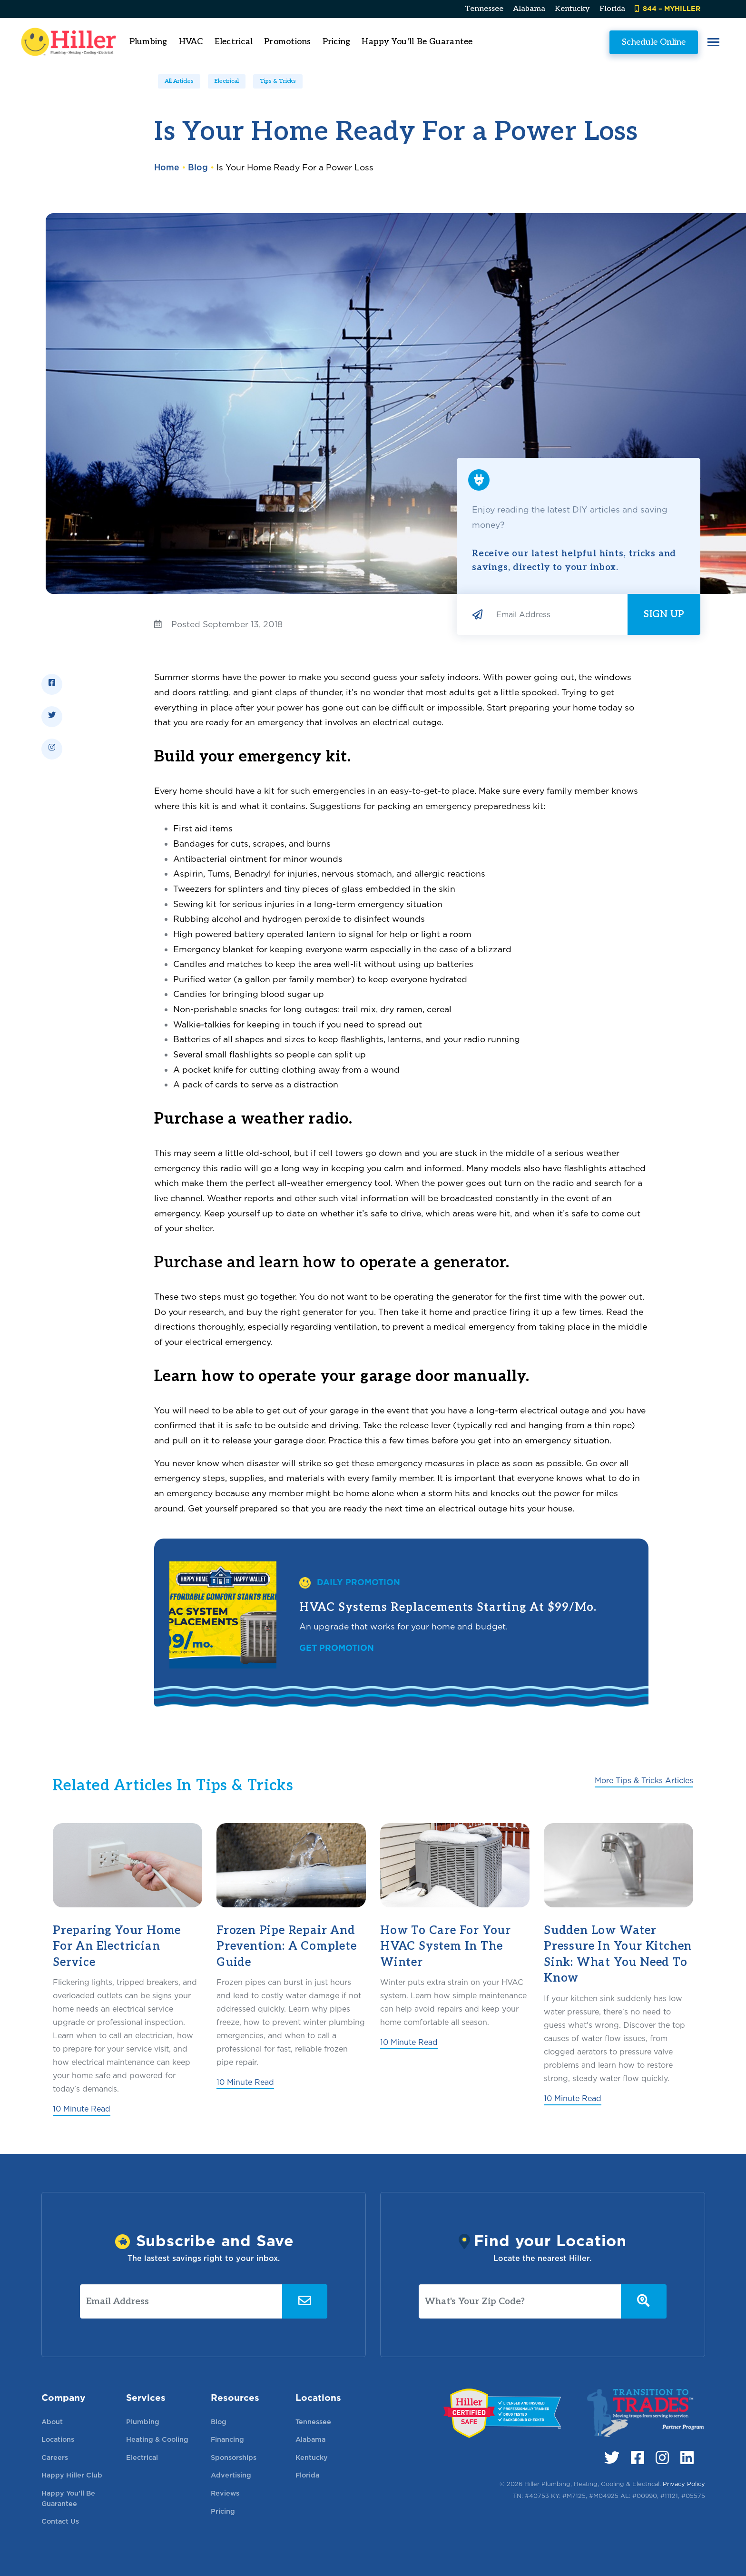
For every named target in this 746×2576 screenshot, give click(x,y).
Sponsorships (233, 2457)
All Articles (179, 81)
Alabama (529, 8)
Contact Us (60, 2521)
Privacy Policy (684, 2483)
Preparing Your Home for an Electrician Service (117, 1946)
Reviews (225, 2493)
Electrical (227, 81)
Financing (227, 2439)
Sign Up (664, 614)
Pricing (361, 42)
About (52, 2422)
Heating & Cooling (157, 2439)
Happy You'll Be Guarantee (442, 42)
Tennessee (484, 8)
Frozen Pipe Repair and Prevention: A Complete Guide (286, 1946)
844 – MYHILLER (667, 8)
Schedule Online (629, 42)
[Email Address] (558, 614)
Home (166, 167)
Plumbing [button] (173, 42)
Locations (57, 2439)
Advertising (231, 2475)
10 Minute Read (81, 2108)
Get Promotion (336, 1648)
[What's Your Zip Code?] (520, 2301)
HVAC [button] (216, 42)
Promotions (312, 42)
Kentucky (572, 8)
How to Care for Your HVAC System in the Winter (445, 1946)
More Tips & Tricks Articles (644, 1780)
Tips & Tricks (278, 81)
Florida (612, 8)
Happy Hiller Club (71, 2475)
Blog (198, 167)
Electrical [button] (258, 42)
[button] (688, 42)
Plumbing (142, 2422)
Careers (54, 2457)
